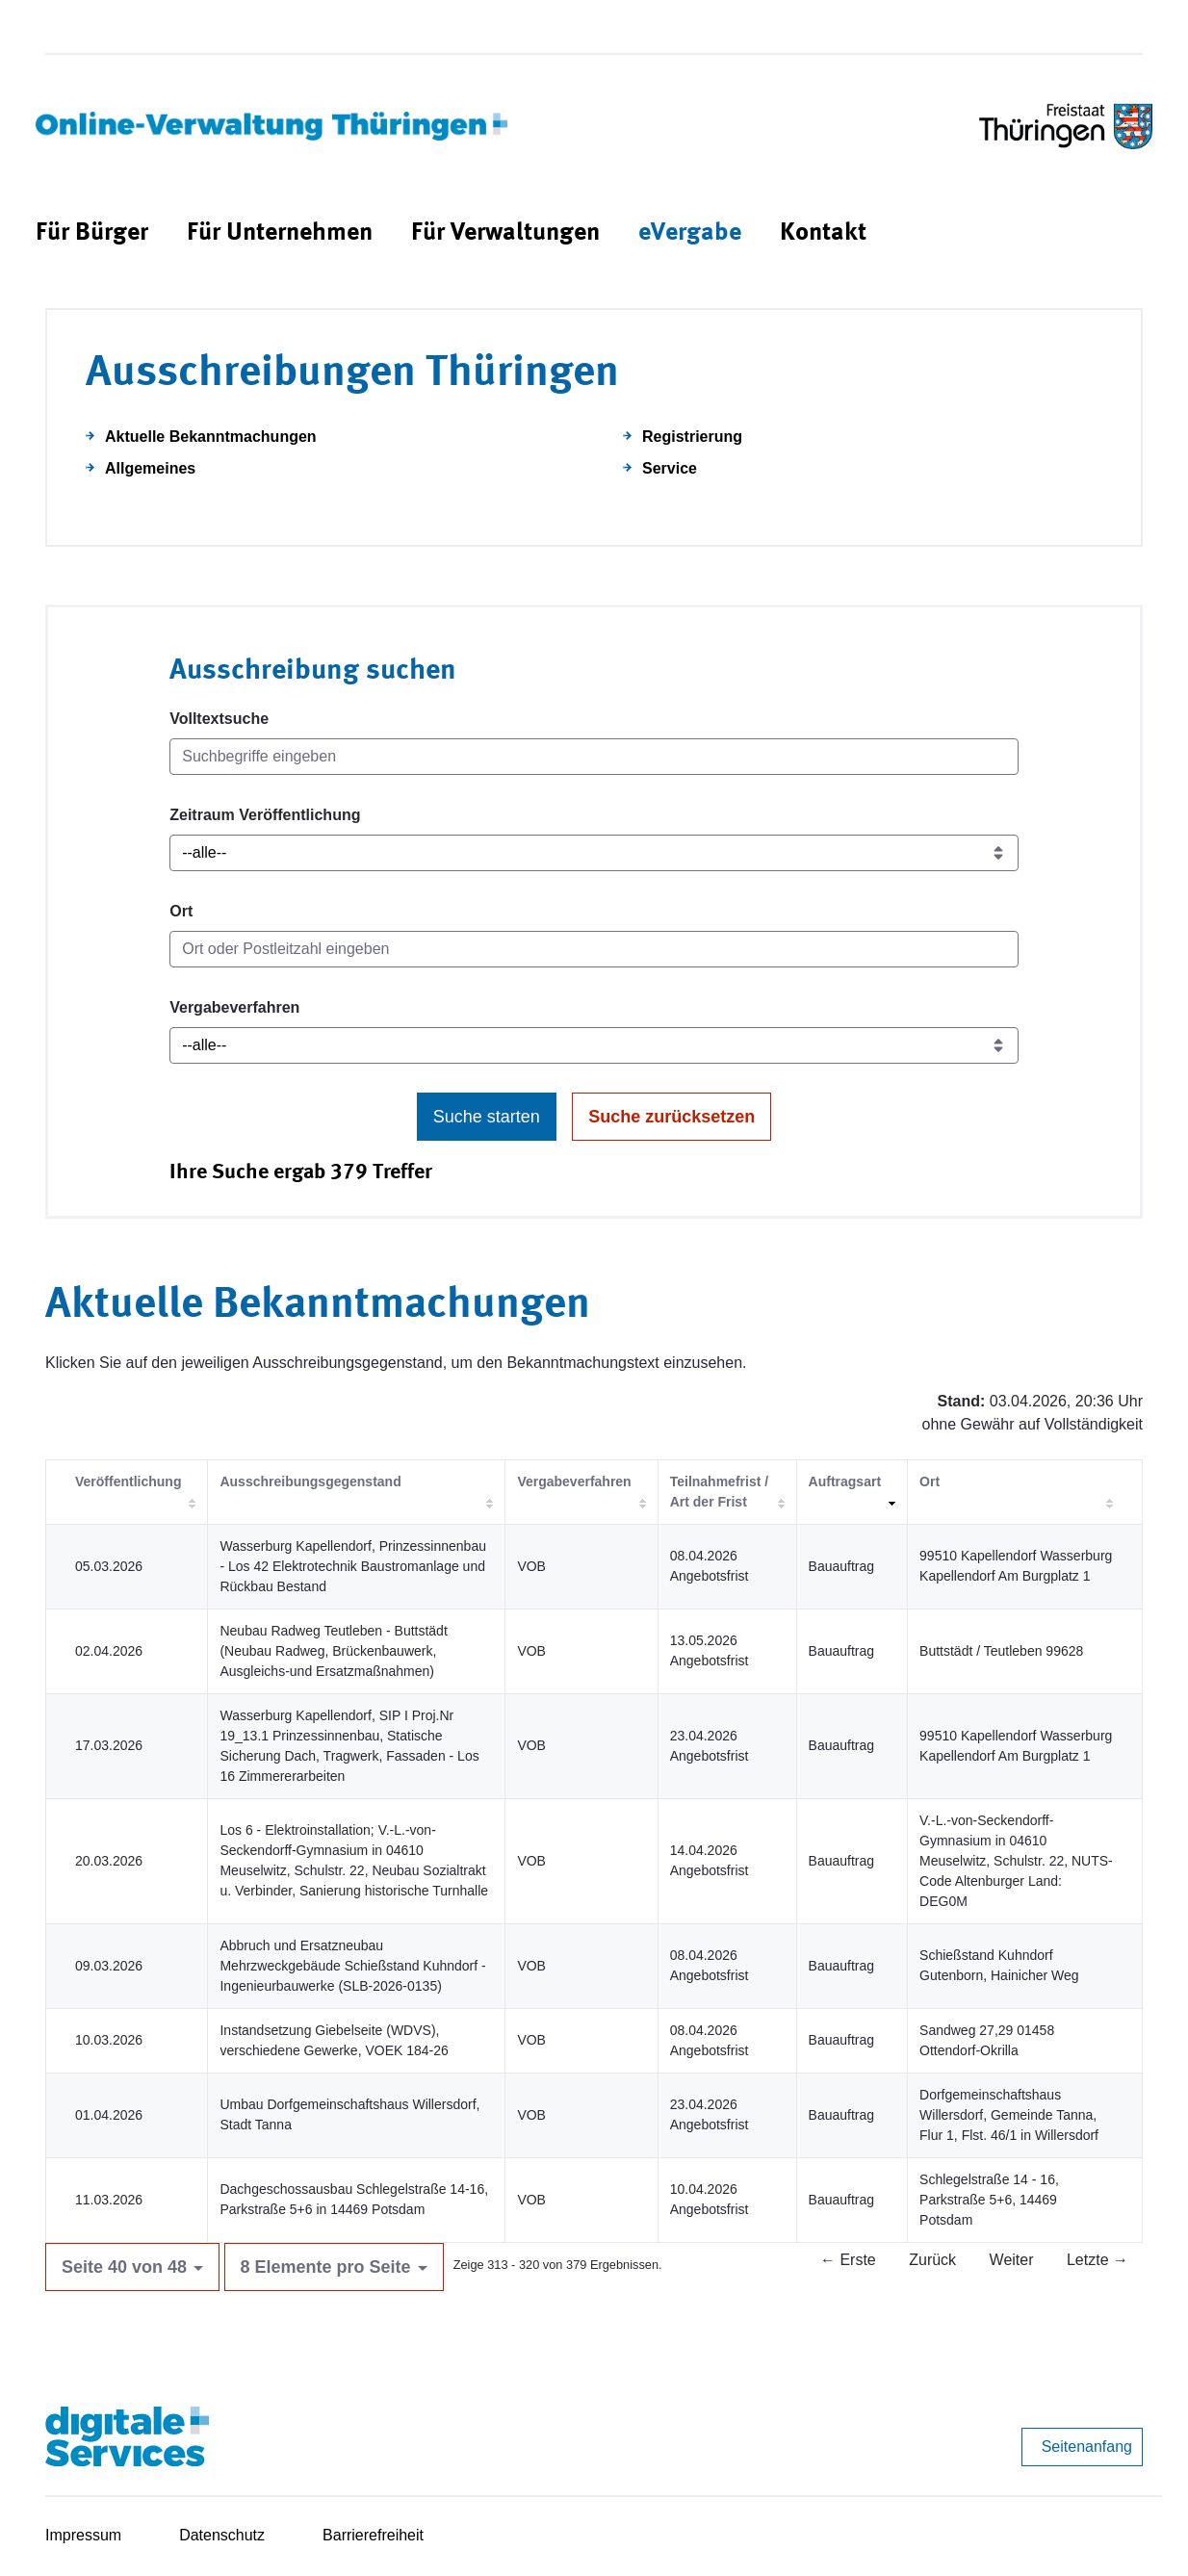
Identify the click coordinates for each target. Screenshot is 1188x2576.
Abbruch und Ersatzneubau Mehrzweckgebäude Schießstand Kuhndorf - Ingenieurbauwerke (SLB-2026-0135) (352, 1966)
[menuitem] (92, 233)
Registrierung (692, 436)
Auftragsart (845, 1481)
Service (669, 468)
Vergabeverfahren (234, 1007)
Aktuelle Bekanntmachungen (211, 436)
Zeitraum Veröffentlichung (264, 815)
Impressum (83, 2535)
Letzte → (1097, 2260)
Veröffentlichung (128, 1481)
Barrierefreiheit (373, 2535)
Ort (181, 911)
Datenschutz (222, 2535)
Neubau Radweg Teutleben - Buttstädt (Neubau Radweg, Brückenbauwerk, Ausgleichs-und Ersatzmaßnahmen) (333, 1651)
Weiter (1012, 2260)
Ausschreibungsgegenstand (310, 1481)
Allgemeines (150, 468)
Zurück (932, 2260)
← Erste (848, 2260)
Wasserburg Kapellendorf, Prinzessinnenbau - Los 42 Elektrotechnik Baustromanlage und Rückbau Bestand (353, 1566)
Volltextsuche (219, 718)
